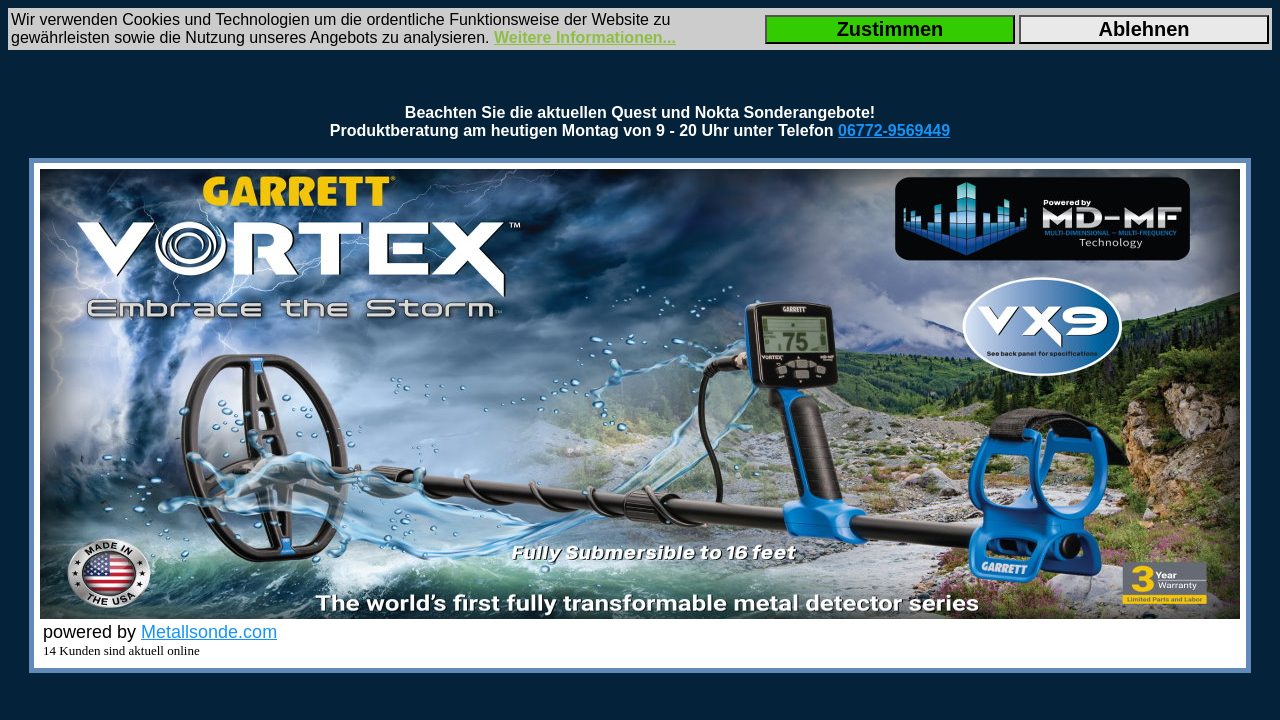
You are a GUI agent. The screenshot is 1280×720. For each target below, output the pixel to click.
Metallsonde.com (209, 632)
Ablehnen (1143, 29)
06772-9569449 (894, 130)
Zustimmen (890, 29)
